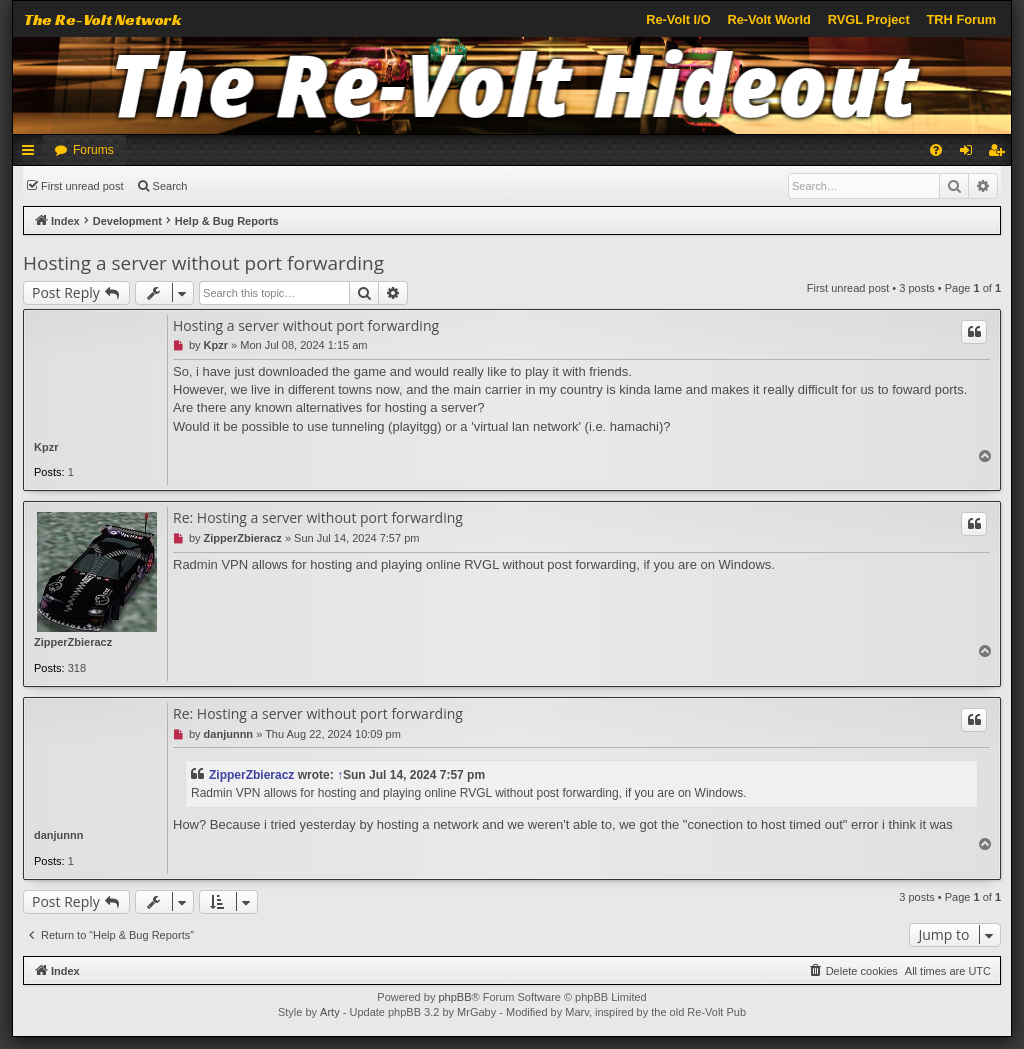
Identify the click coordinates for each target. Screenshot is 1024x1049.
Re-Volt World (768, 19)
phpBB (454, 997)
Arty (330, 1012)
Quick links (32, 154)
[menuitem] (936, 150)
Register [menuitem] (1000, 154)
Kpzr (46, 447)
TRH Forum (962, 19)
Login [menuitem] (970, 154)
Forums (93, 150)
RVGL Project (869, 19)
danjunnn (59, 835)
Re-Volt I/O (678, 19)
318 (77, 668)
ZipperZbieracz (73, 642)
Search (170, 186)
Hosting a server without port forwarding (203, 263)
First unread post (82, 186)
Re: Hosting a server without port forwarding (318, 518)
